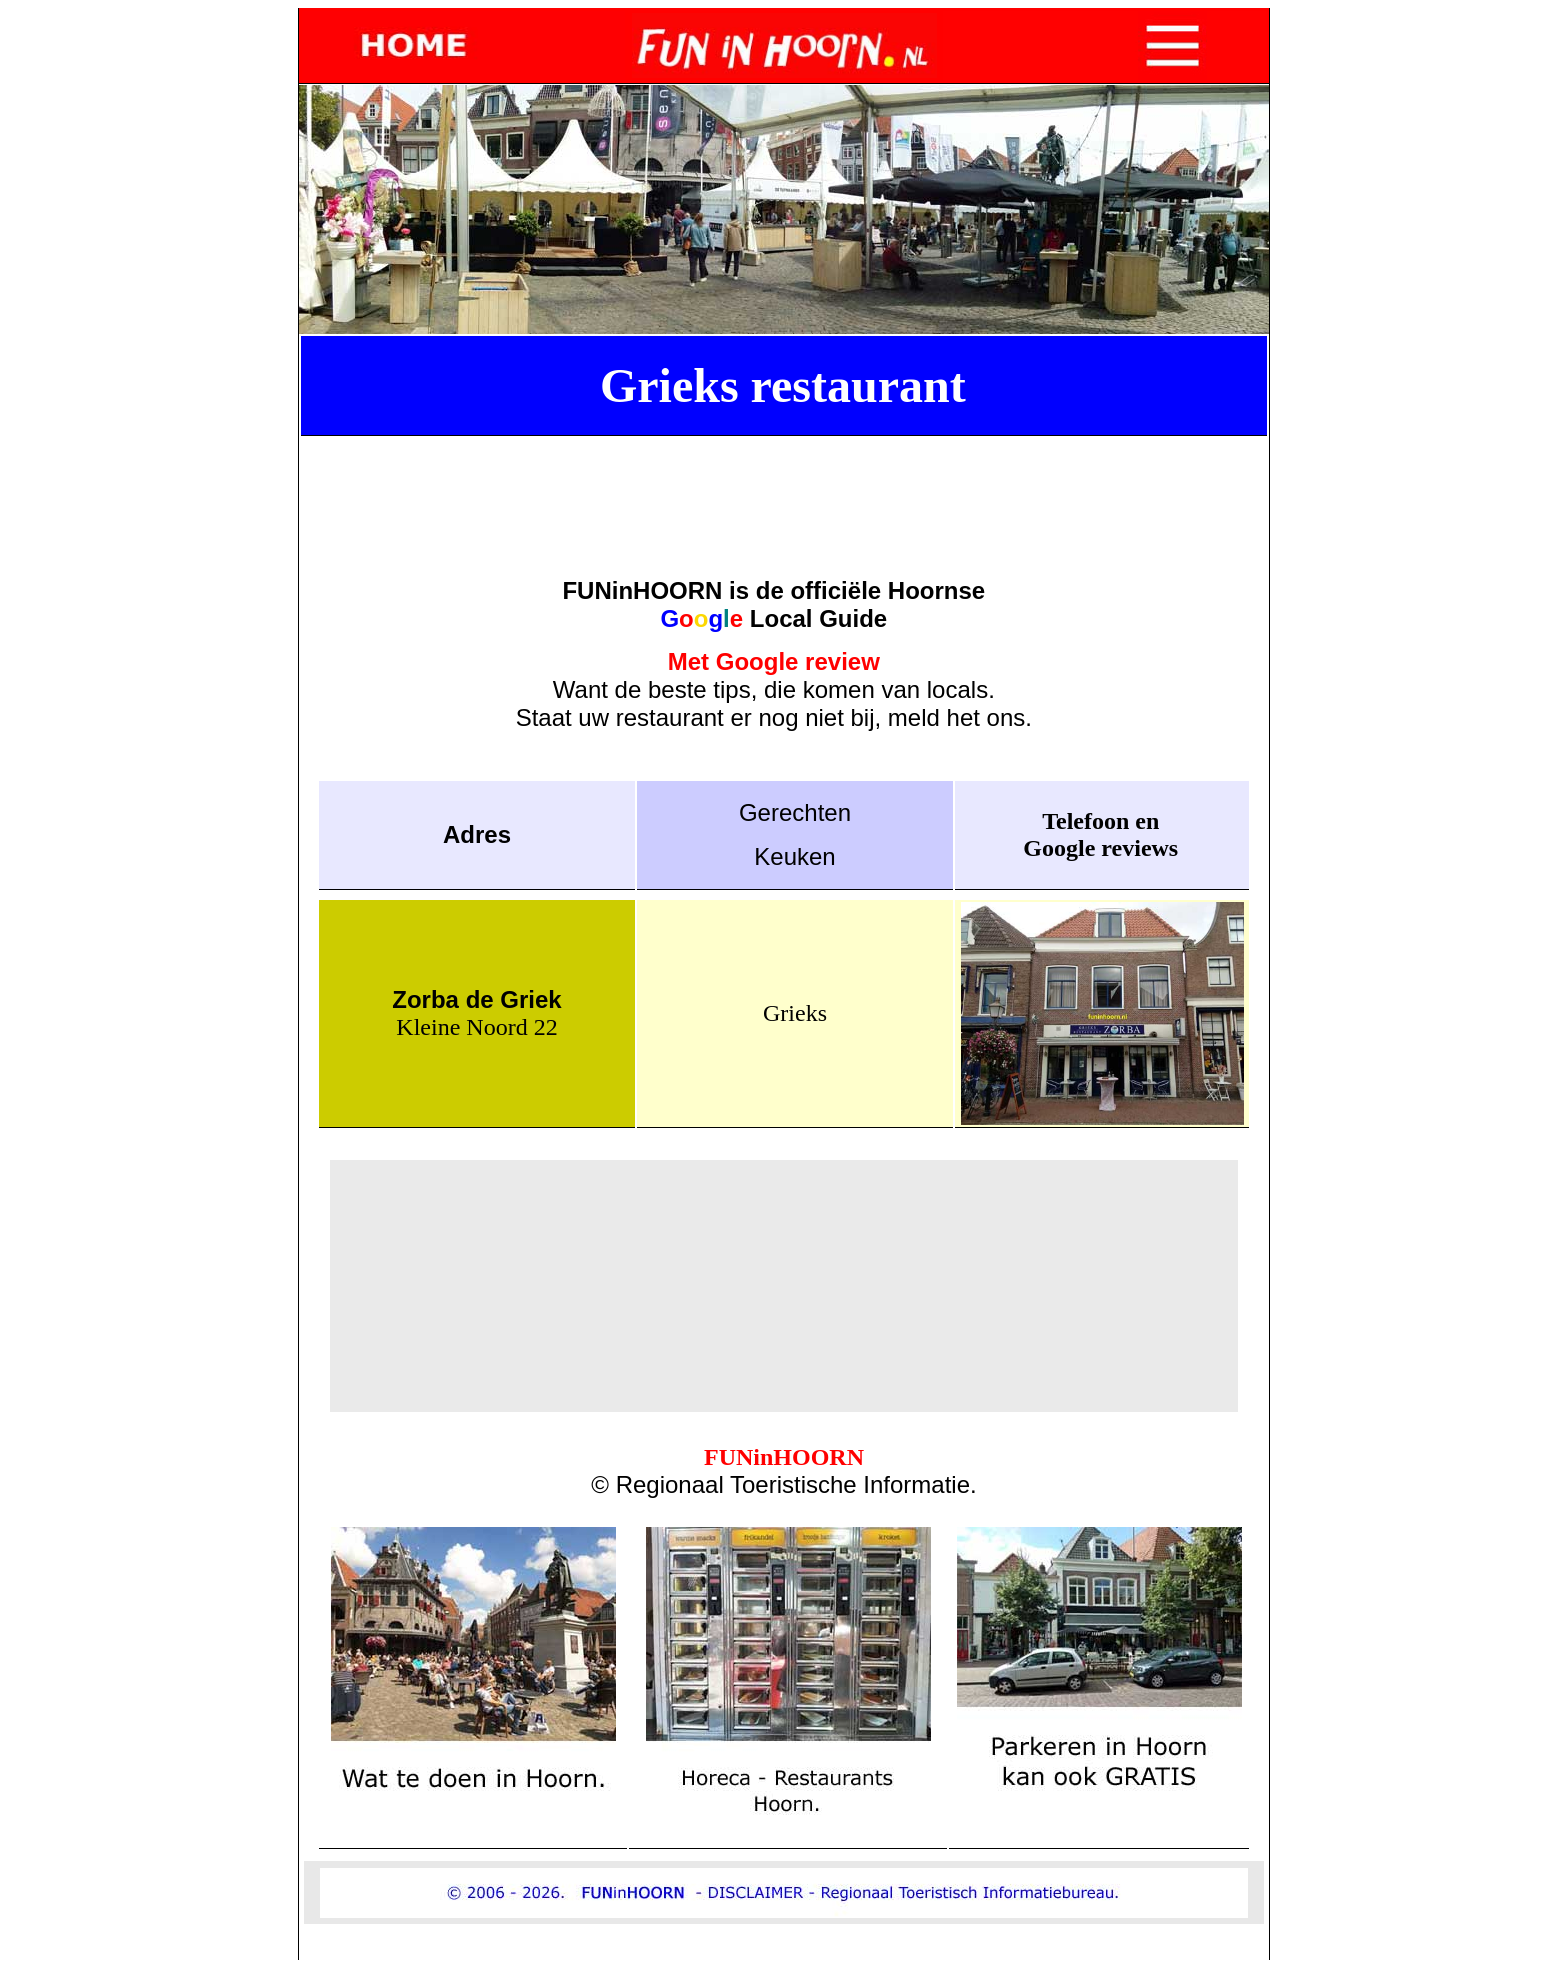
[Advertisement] (784, 486)
